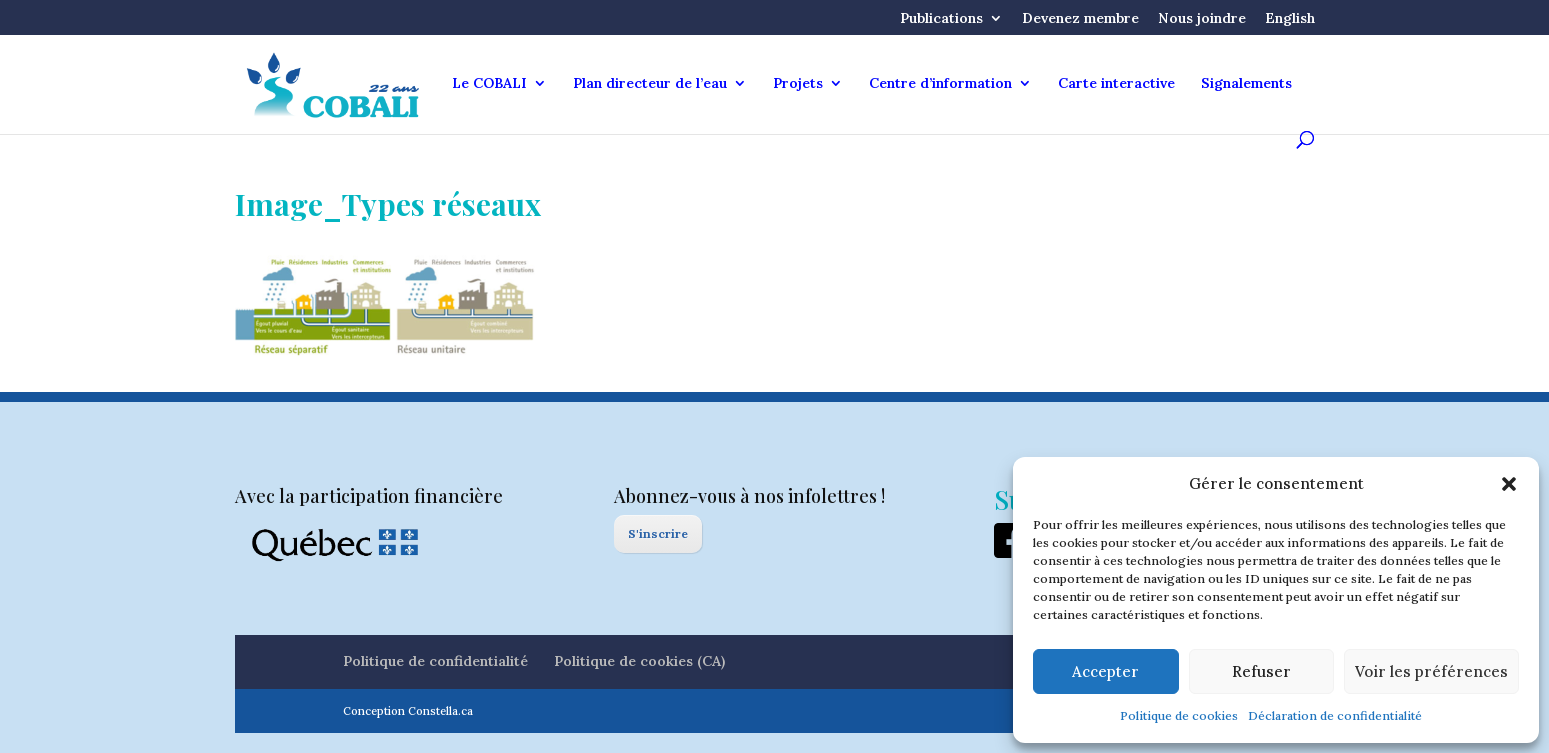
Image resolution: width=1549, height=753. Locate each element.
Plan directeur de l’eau (650, 84)
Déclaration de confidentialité (1335, 715)
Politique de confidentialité (435, 661)
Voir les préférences (1431, 671)
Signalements (1246, 84)
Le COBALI (489, 84)
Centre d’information (940, 84)
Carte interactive (1116, 84)
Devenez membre (1080, 19)
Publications (941, 19)
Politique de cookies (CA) (639, 661)
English (1290, 19)
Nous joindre (1202, 19)
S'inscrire (658, 533)
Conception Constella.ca (408, 711)
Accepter (1105, 671)
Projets (798, 84)
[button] (1509, 484)
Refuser (1261, 671)
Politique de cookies (1179, 715)
